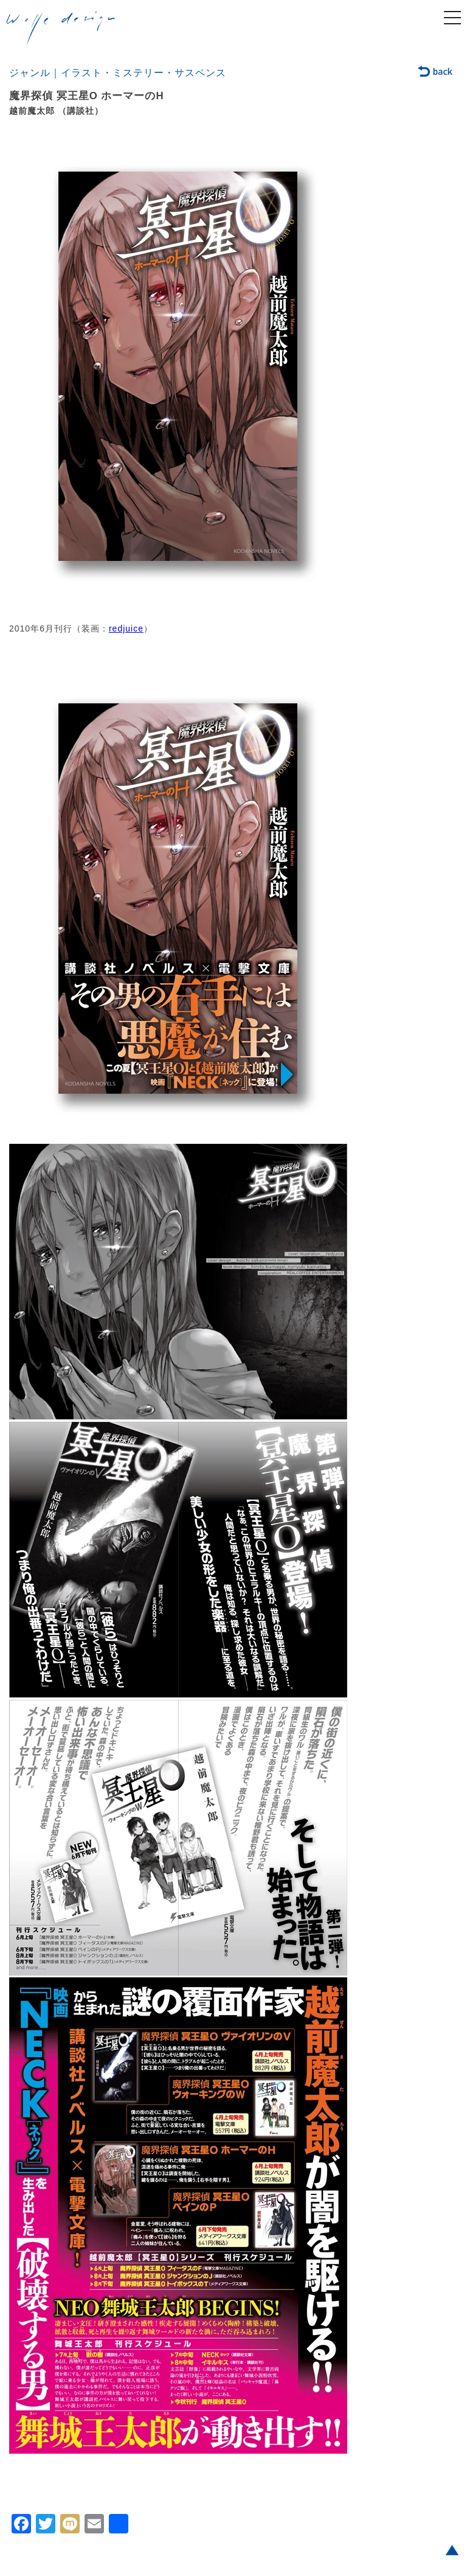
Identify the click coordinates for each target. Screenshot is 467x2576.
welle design (61, 30)
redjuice (126, 628)
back (436, 72)
